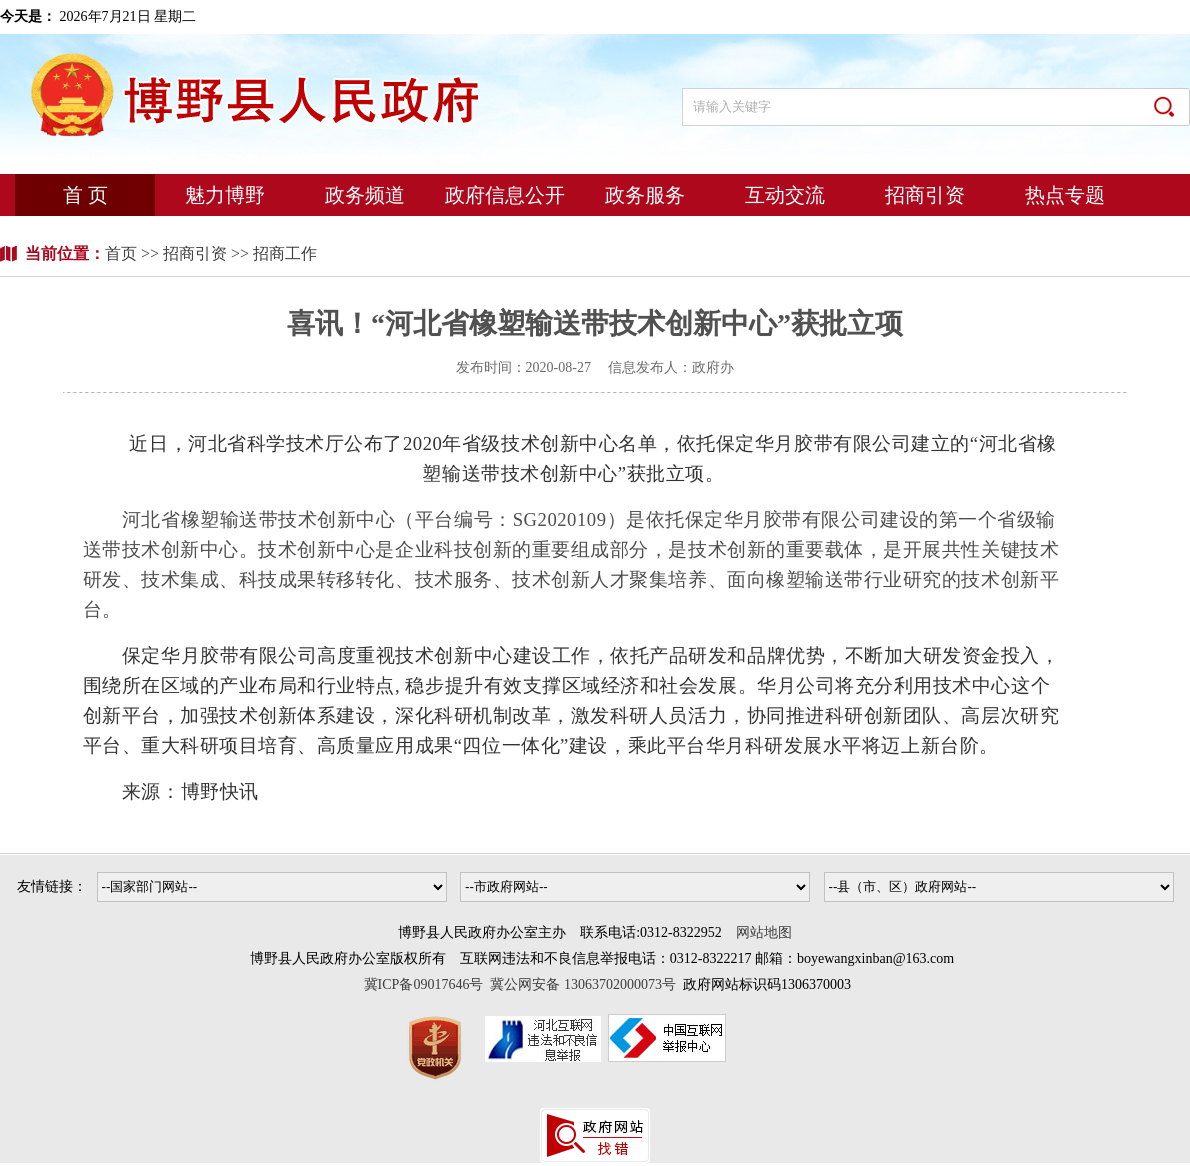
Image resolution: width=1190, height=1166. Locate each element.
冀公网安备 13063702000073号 (583, 984)
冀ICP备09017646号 (427, 984)
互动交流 (785, 195)
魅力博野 (225, 195)
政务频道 (365, 195)
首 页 (85, 195)
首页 (123, 253)
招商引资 (925, 195)
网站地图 (764, 932)
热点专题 (1065, 195)
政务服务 (645, 195)
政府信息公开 (505, 195)
